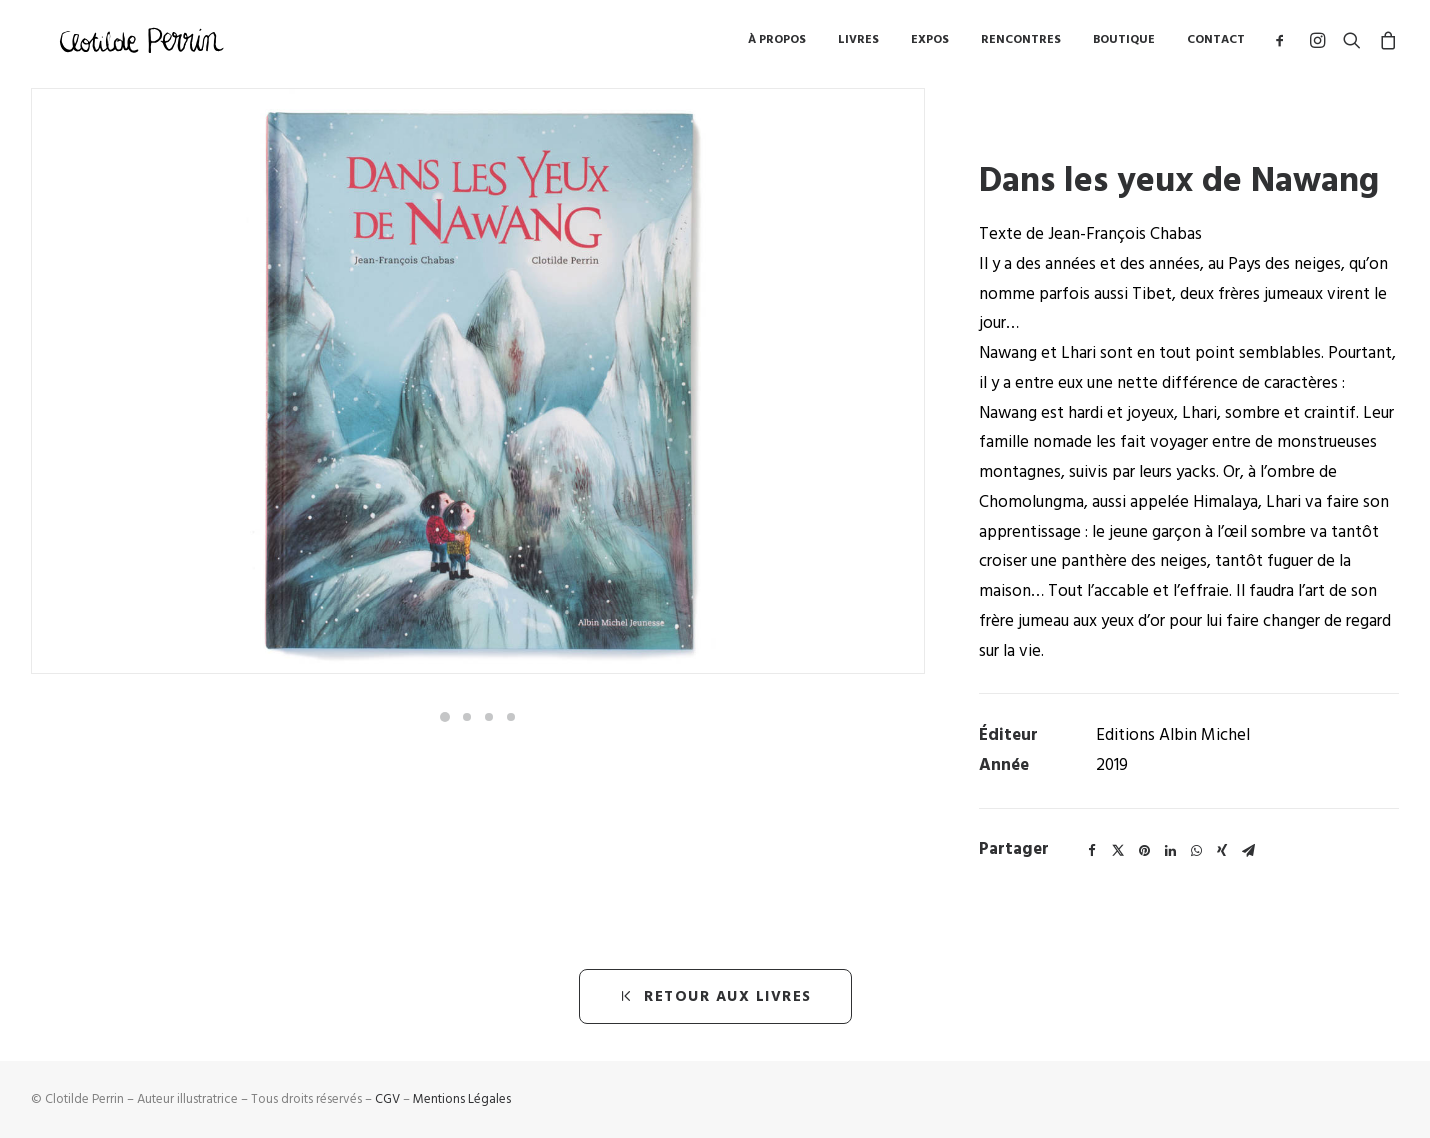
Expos (930, 44)
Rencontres (1021, 44)
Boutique (1124, 44)
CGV (387, 1099)
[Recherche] (1352, 44)
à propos (777, 44)
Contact (1216, 44)
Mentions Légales (462, 1099)
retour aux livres (715, 996)
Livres (858, 44)
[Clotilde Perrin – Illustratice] (144, 44)
